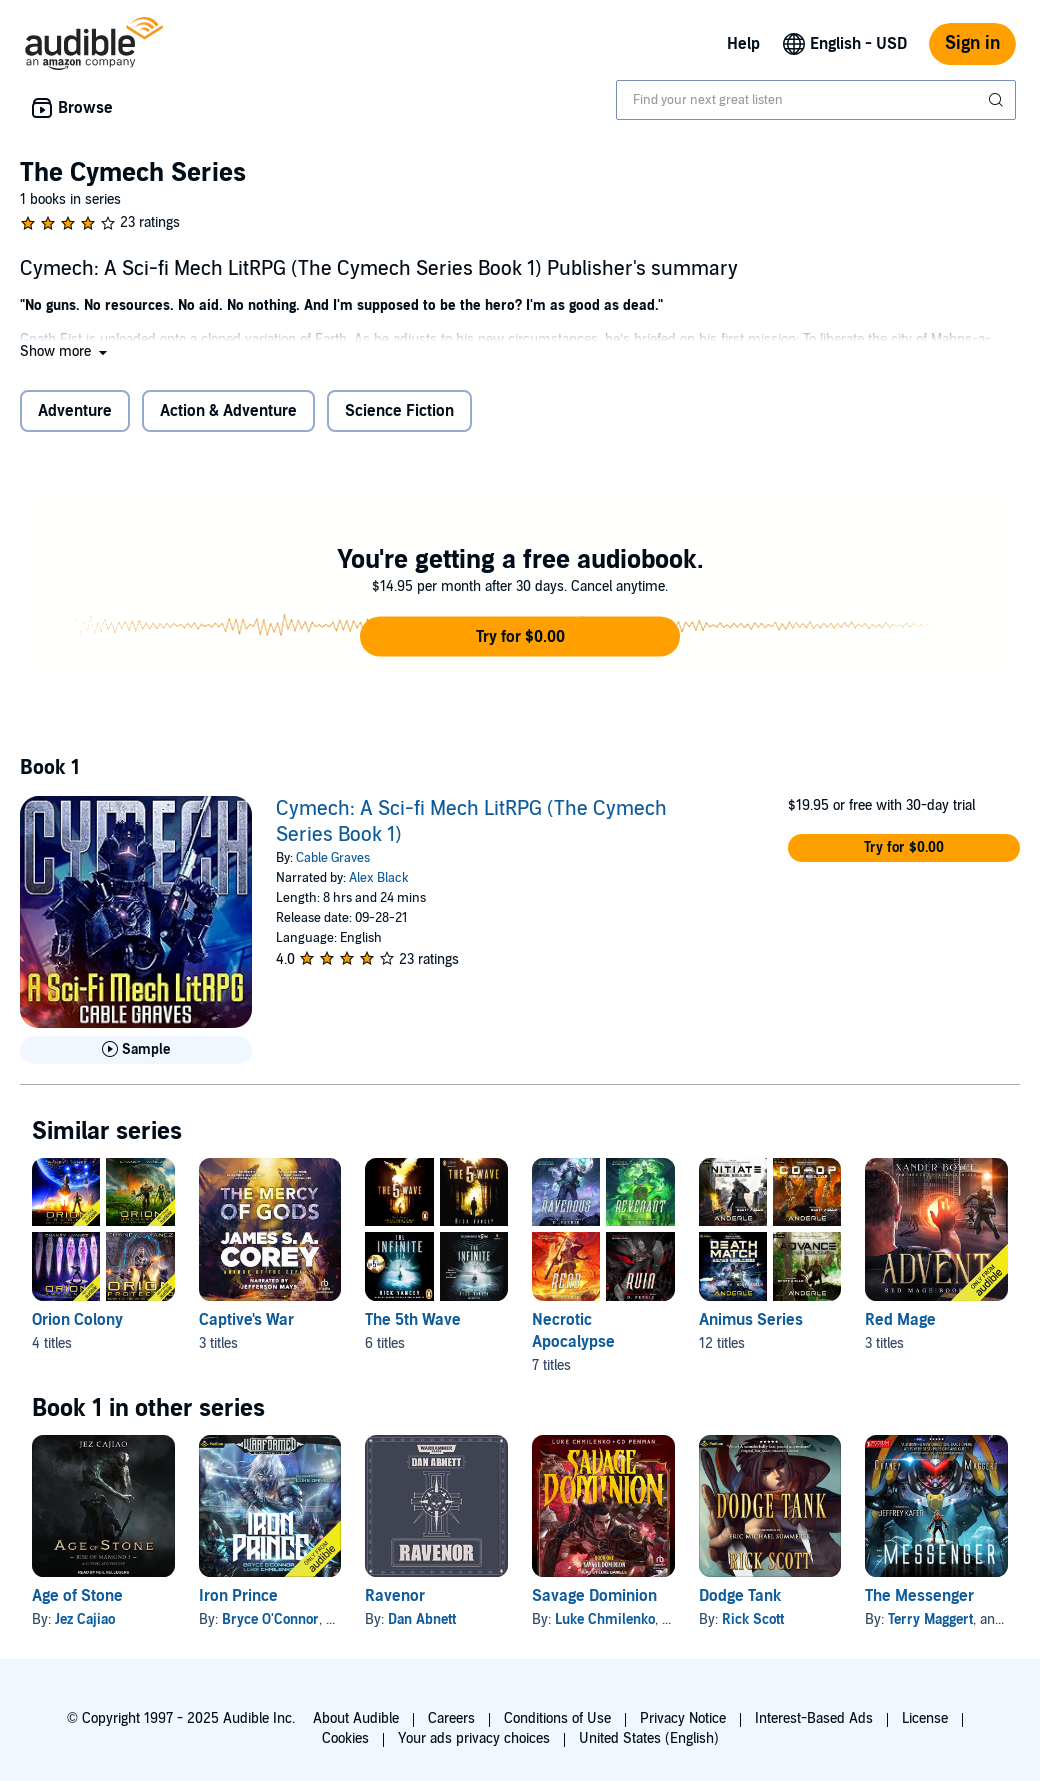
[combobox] (816, 100)
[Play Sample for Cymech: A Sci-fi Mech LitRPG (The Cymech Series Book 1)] (136, 1050)
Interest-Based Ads (814, 1718)
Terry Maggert (930, 1619)
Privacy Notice (683, 1718)
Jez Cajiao (85, 1619)
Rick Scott (753, 1619)
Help (743, 44)
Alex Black (379, 878)
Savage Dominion (594, 1596)
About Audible (356, 1718)
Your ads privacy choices (474, 1738)
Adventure (75, 411)
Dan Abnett (422, 1619)
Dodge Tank (740, 1596)
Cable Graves (333, 858)
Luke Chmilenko (605, 1619)
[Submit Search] (998, 100)
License (925, 1718)
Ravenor (395, 1596)
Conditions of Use (557, 1718)
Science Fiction (399, 411)
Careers (451, 1718)
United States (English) (649, 1738)
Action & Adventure (228, 411)
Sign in (972, 43)
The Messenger (919, 1596)
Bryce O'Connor (270, 1619)
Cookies (345, 1738)
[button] (65, 351)
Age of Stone (77, 1596)
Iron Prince (238, 1596)
